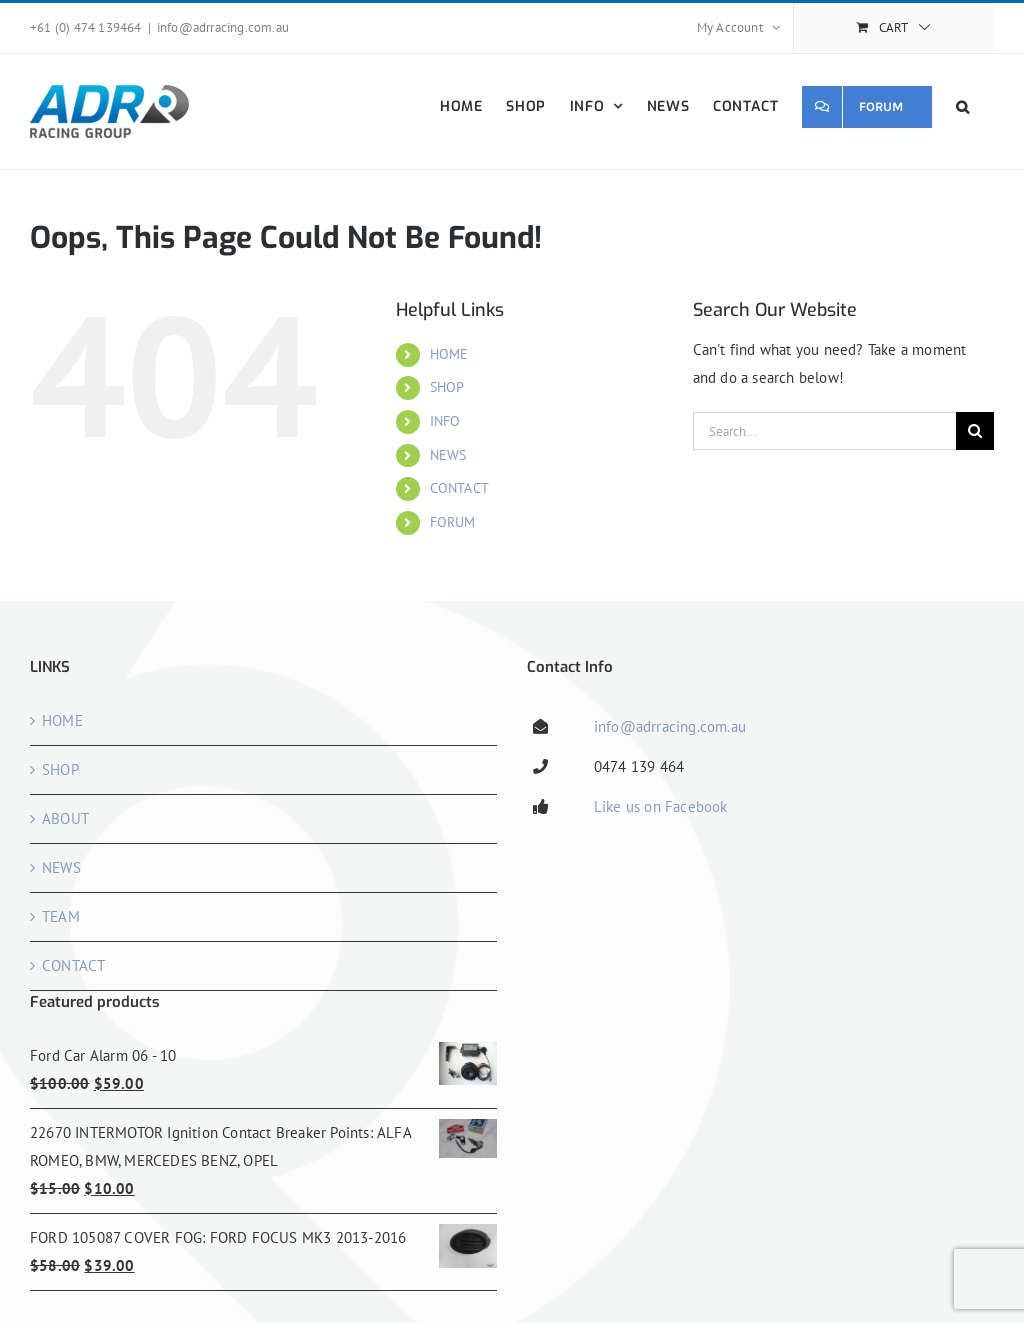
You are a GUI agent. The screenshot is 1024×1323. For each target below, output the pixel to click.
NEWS (448, 455)
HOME (449, 354)
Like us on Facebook (661, 806)
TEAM (61, 916)
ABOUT (65, 818)
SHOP (447, 387)
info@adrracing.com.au (223, 27)
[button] (963, 106)
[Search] (975, 431)
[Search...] (824, 431)
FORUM (453, 522)
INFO (445, 421)
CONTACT (459, 488)
